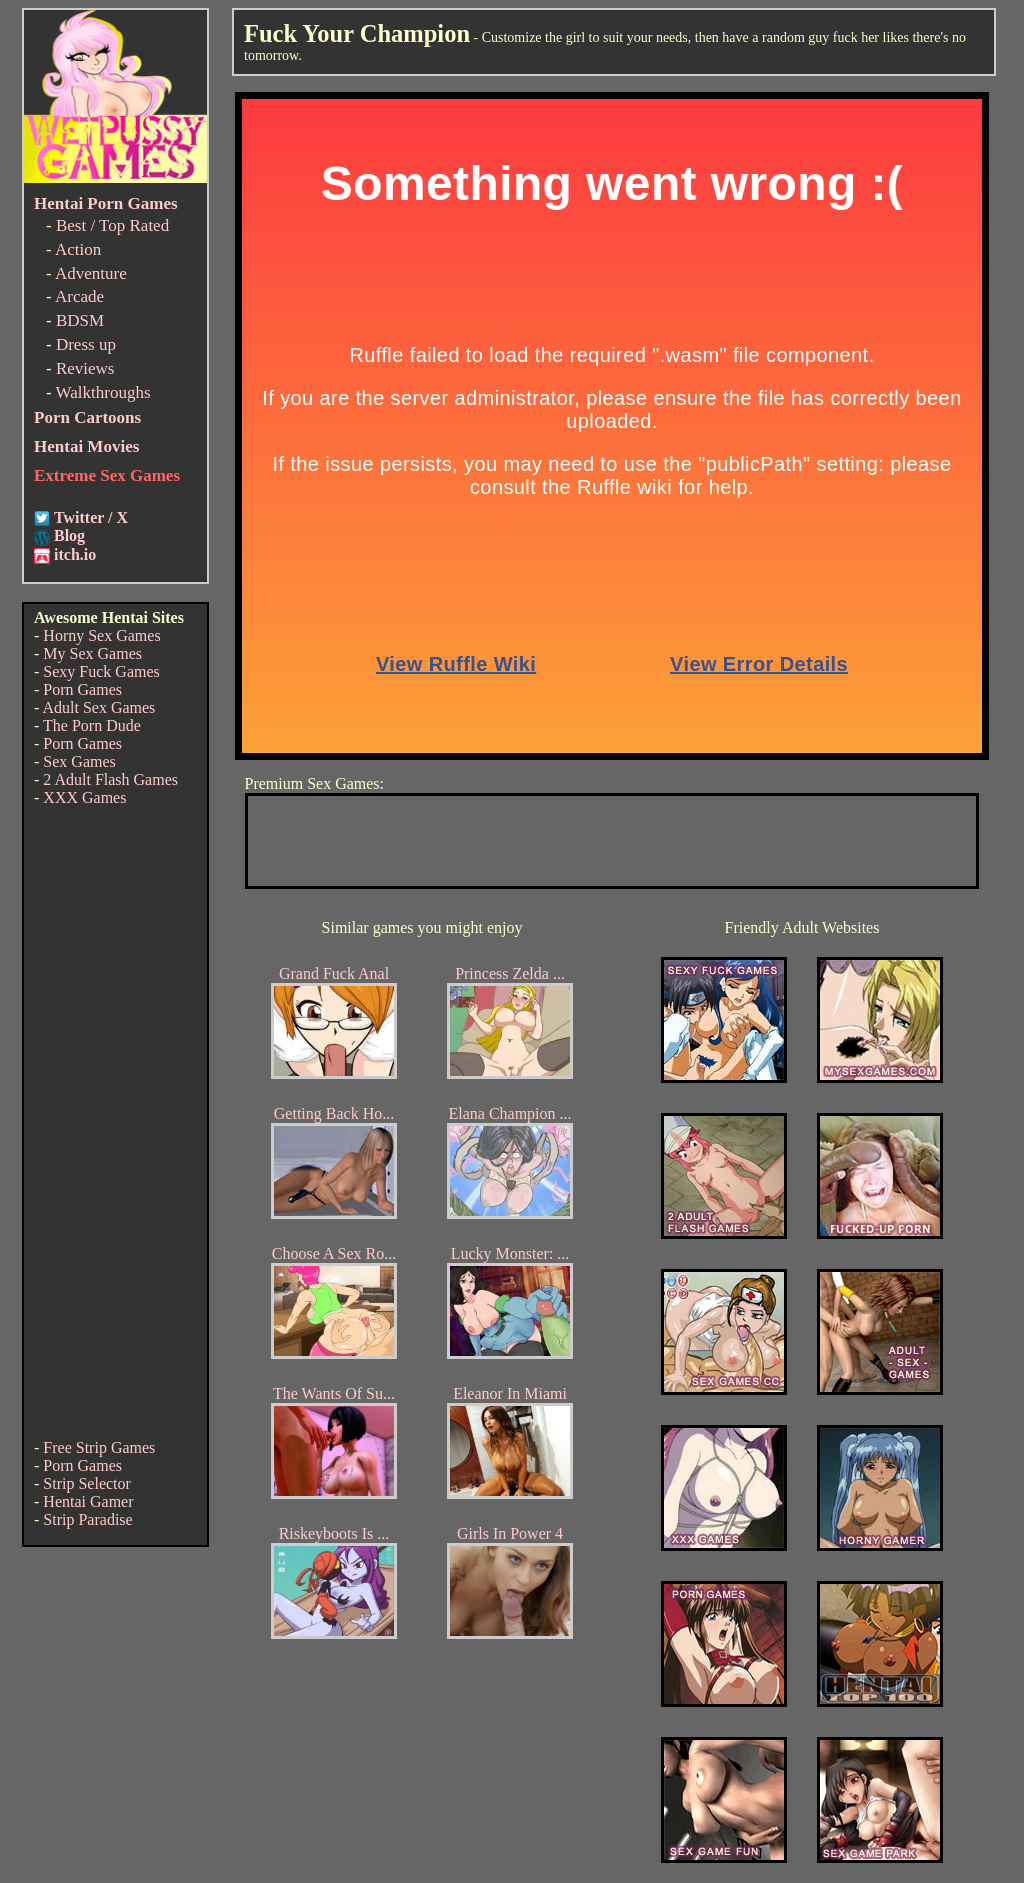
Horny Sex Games (101, 635)
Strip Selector (87, 1483)
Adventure (91, 273)
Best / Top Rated (112, 225)
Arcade (79, 296)
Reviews (85, 368)
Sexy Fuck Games (101, 671)
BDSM (80, 320)
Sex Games (79, 761)
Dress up (86, 344)
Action (78, 249)
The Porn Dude (92, 725)
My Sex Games (92, 653)
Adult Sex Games (98, 707)
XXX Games (84, 797)
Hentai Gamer (88, 1501)
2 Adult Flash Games (110, 779)
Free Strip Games (99, 1447)
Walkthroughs (103, 392)
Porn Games (82, 689)
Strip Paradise (87, 1519)
